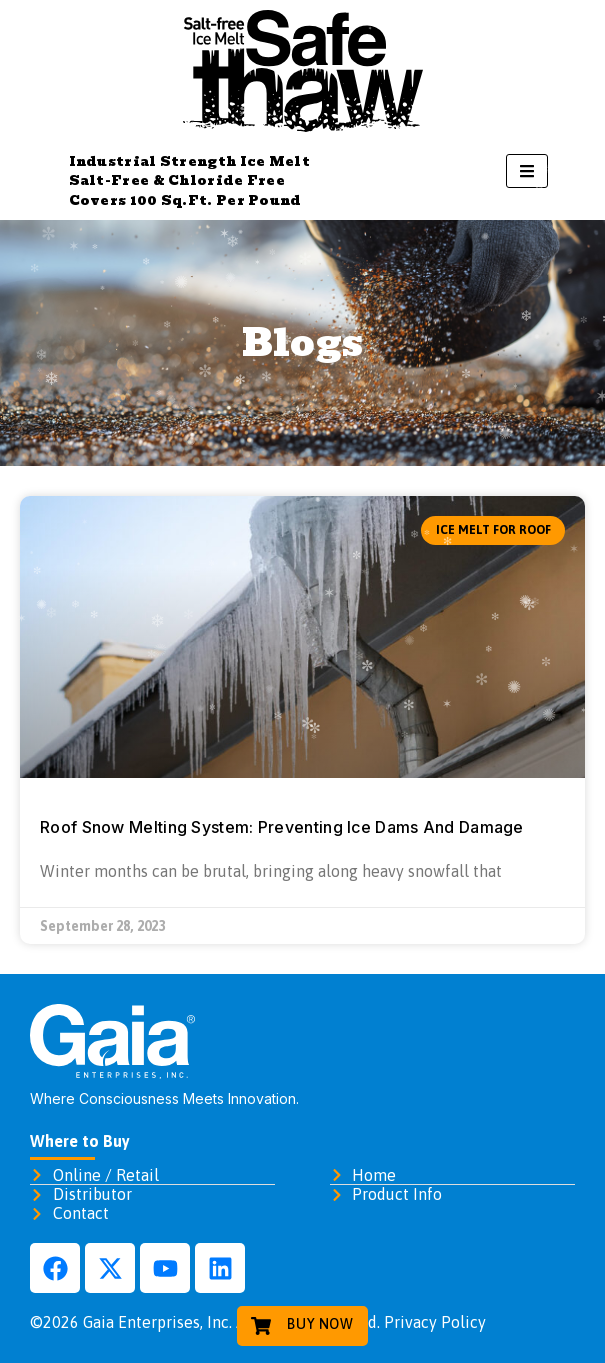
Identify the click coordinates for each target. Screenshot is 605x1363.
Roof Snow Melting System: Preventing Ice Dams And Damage (282, 827)
